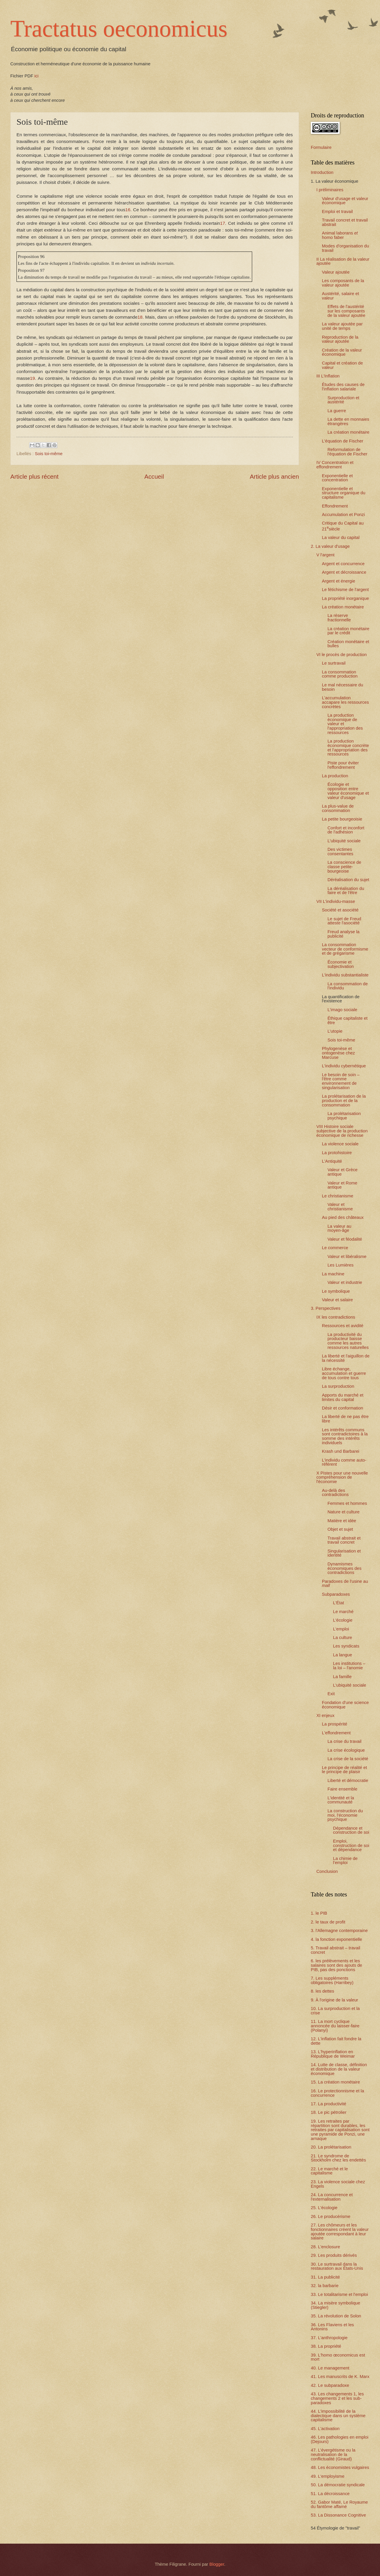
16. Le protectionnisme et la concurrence (337, 2093)
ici (36, 76)
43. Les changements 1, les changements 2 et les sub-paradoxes (337, 2398)
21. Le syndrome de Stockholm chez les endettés (338, 2158)
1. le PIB (319, 1913)
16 (127, 209)
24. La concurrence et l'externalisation (332, 2196)
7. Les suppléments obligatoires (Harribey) (332, 1980)
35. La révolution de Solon (336, 2316)
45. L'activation (325, 2428)
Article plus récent (34, 476)
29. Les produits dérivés (334, 2255)
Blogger (216, 2564)
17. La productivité (328, 2103)
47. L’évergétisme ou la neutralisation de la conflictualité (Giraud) (333, 2454)
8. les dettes (322, 1991)
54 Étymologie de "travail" (335, 2528)
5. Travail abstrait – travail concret (335, 1950)
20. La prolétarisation (331, 2147)
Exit (331, 1693)
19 (32, 378)
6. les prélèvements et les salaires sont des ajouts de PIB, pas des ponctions (336, 1965)
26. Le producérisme (330, 2216)
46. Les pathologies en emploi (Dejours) (340, 2439)
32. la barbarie (324, 2285)
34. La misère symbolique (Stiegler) (335, 2305)
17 (222, 223)
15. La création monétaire (335, 2082)
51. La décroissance (330, 2493)
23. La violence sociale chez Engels (338, 2184)
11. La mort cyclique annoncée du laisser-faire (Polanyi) (335, 2025)
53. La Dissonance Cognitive (338, 2515)
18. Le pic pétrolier (328, 2112)
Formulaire (321, 147)
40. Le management (330, 2368)
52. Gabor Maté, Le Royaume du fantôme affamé (339, 2504)
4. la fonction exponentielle (336, 1939)
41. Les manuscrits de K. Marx (340, 2376)
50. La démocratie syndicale (338, 2484)
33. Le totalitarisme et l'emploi (339, 2294)
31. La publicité (325, 2277)
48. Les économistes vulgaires (340, 2467)
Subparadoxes (336, 1594)
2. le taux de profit (328, 1922)
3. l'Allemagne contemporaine (339, 1930)
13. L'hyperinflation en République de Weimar (333, 2054)
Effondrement (335, 506)
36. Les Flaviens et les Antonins (332, 2327)
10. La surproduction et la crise (335, 2010)
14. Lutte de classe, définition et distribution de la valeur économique (339, 2069)
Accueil (154, 476)
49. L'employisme (327, 2476)
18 (140, 316)
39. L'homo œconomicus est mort (338, 2357)
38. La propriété (326, 2346)
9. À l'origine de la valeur (334, 2000)
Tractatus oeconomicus (118, 28)
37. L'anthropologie (329, 2337)
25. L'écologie (324, 2207)
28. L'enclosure (325, 2246)
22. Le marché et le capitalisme (329, 2171)
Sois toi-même (48, 453)
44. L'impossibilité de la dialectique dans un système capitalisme (338, 2415)
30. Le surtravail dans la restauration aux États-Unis (337, 2266)
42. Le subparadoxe (330, 2385)
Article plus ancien (274, 476)
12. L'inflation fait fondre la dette (336, 2041)
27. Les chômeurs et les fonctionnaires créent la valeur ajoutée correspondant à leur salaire (340, 2231)
